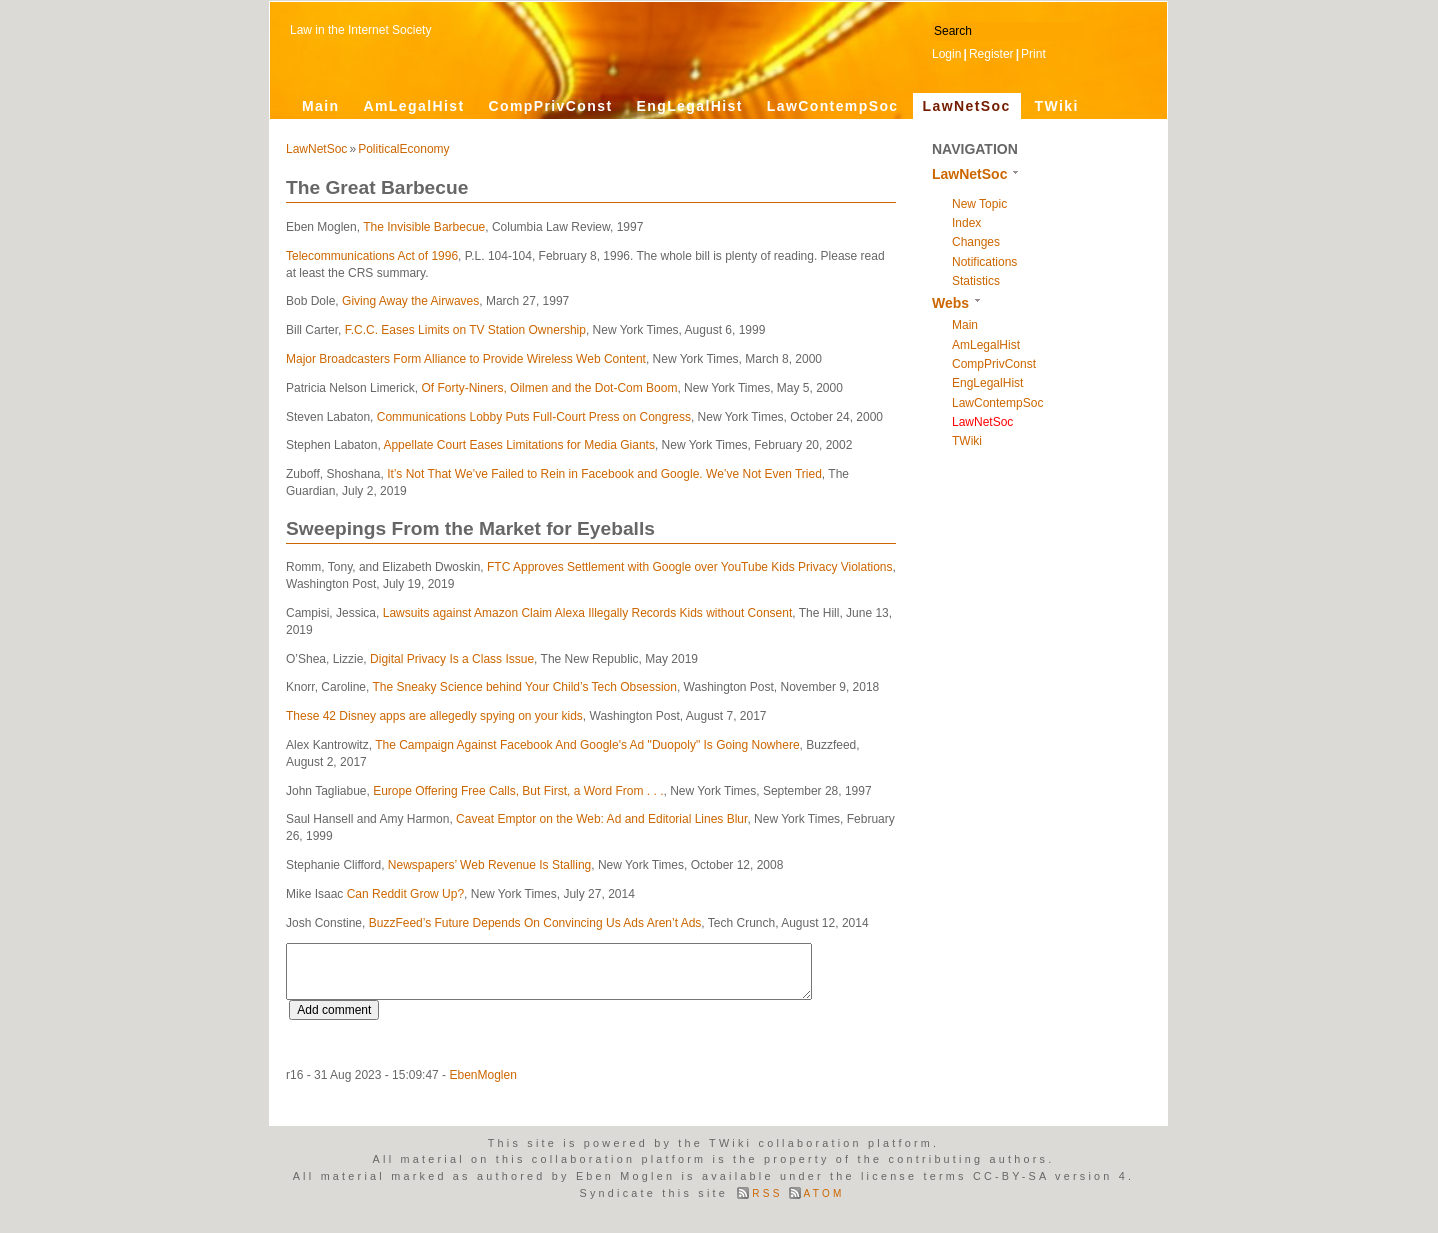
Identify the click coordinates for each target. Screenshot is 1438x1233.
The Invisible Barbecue (424, 227)
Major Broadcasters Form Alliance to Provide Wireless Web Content (466, 359)
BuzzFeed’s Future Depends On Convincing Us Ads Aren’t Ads (535, 923)
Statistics (976, 281)
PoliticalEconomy (403, 149)
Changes (976, 242)
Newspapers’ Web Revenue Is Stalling (489, 865)
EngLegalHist (689, 106)
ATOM (824, 1193)
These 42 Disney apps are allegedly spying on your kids (434, 716)
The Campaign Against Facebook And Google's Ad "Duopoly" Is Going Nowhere (587, 745)
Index (966, 223)
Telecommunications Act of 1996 (372, 256)
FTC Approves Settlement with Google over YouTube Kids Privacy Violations (690, 567)
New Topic (979, 204)
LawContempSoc (833, 106)
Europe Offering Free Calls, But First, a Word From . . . (518, 791)
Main (321, 106)
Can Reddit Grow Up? (405, 894)
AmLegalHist (414, 106)
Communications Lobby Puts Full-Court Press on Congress (534, 417)
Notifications (984, 262)
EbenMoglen (482, 1075)
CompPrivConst (550, 106)
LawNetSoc (967, 106)
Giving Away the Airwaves (410, 301)
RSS (767, 1193)
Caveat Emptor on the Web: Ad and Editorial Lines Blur (601, 819)
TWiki (1057, 106)
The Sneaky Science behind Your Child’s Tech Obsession (525, 687)
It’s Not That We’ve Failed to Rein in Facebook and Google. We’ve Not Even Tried (604, 474)
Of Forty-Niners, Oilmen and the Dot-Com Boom (549, 388)
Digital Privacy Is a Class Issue (452, 659)
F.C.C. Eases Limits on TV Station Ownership (465, 330)
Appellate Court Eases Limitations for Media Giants (518, 445)
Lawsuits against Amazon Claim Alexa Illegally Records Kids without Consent (588, 613)
